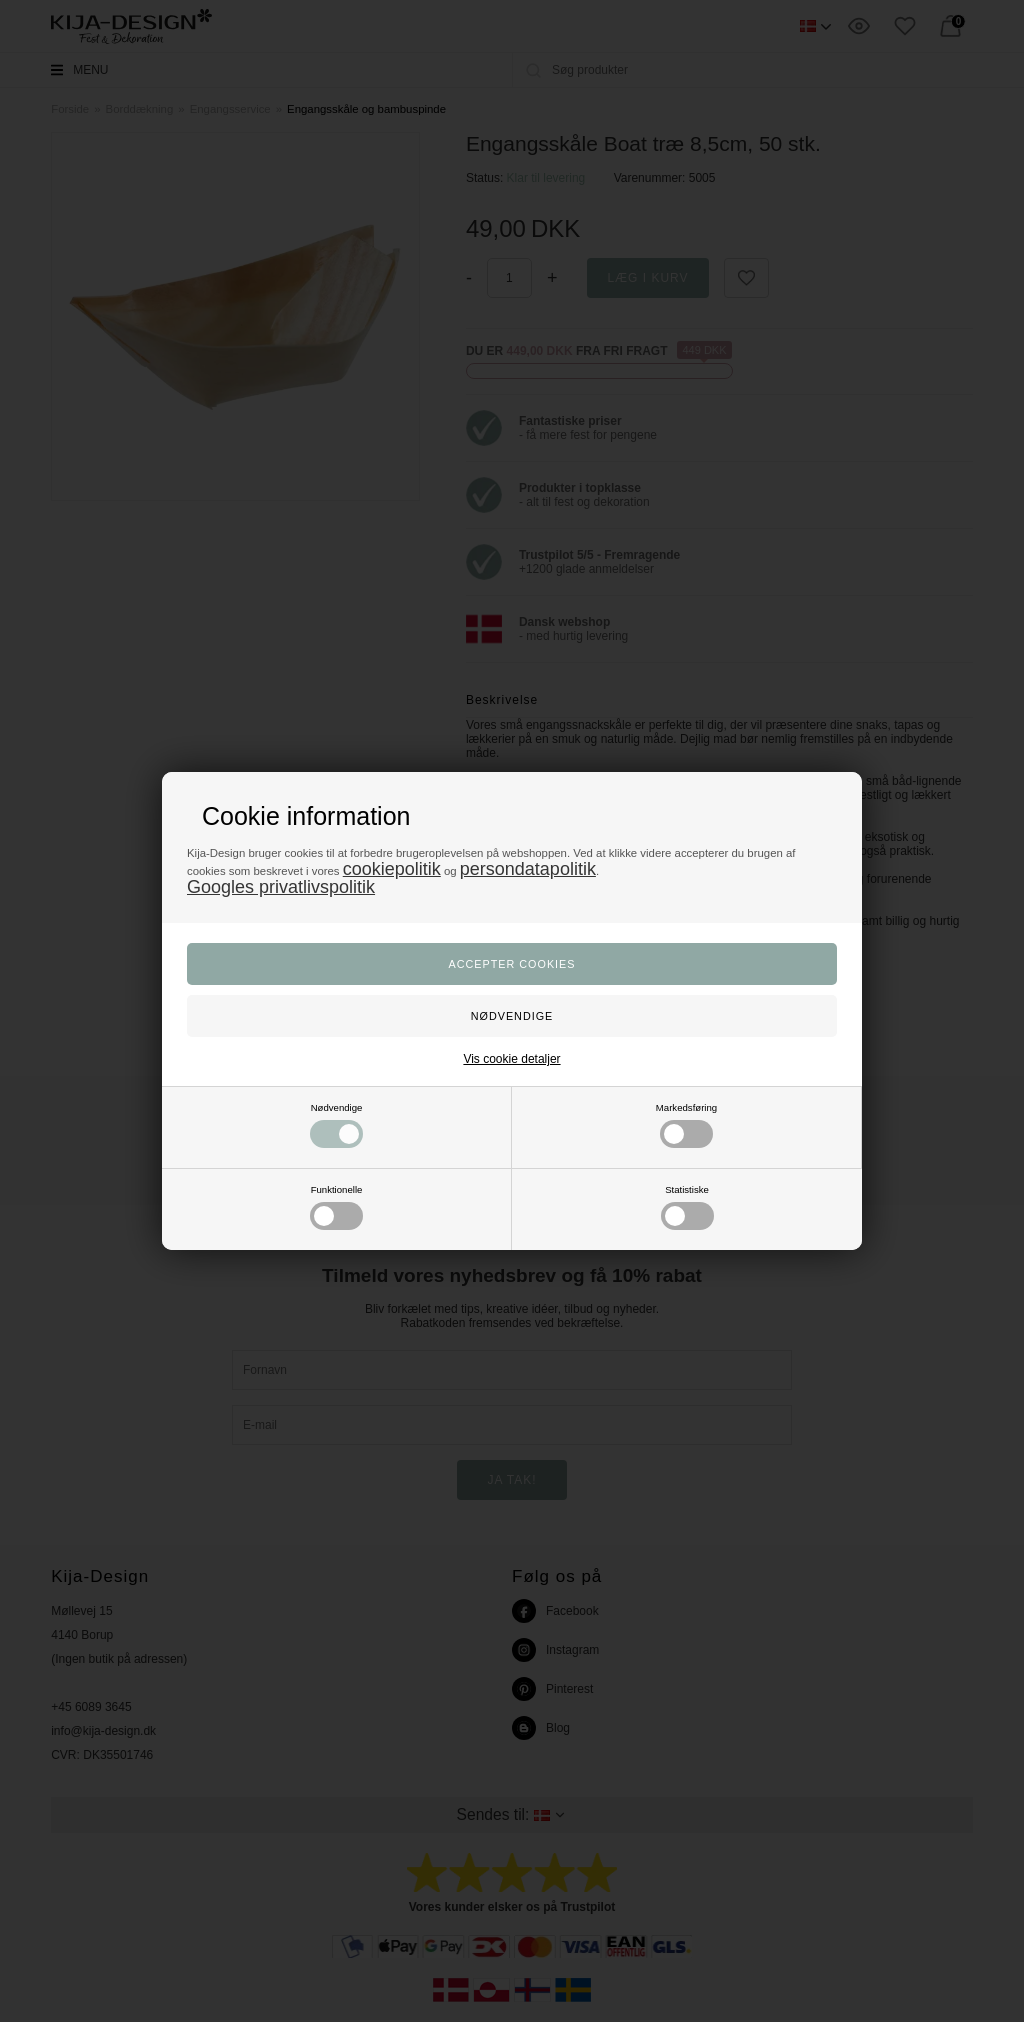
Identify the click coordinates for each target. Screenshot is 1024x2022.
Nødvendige (336, 1125)
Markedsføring (686, 1125)
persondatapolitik (528, 869)
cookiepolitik (392, 869)
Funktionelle (336, 1207)
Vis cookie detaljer (511, 1059)
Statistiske (687, 1207)
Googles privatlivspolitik (281, 887)
